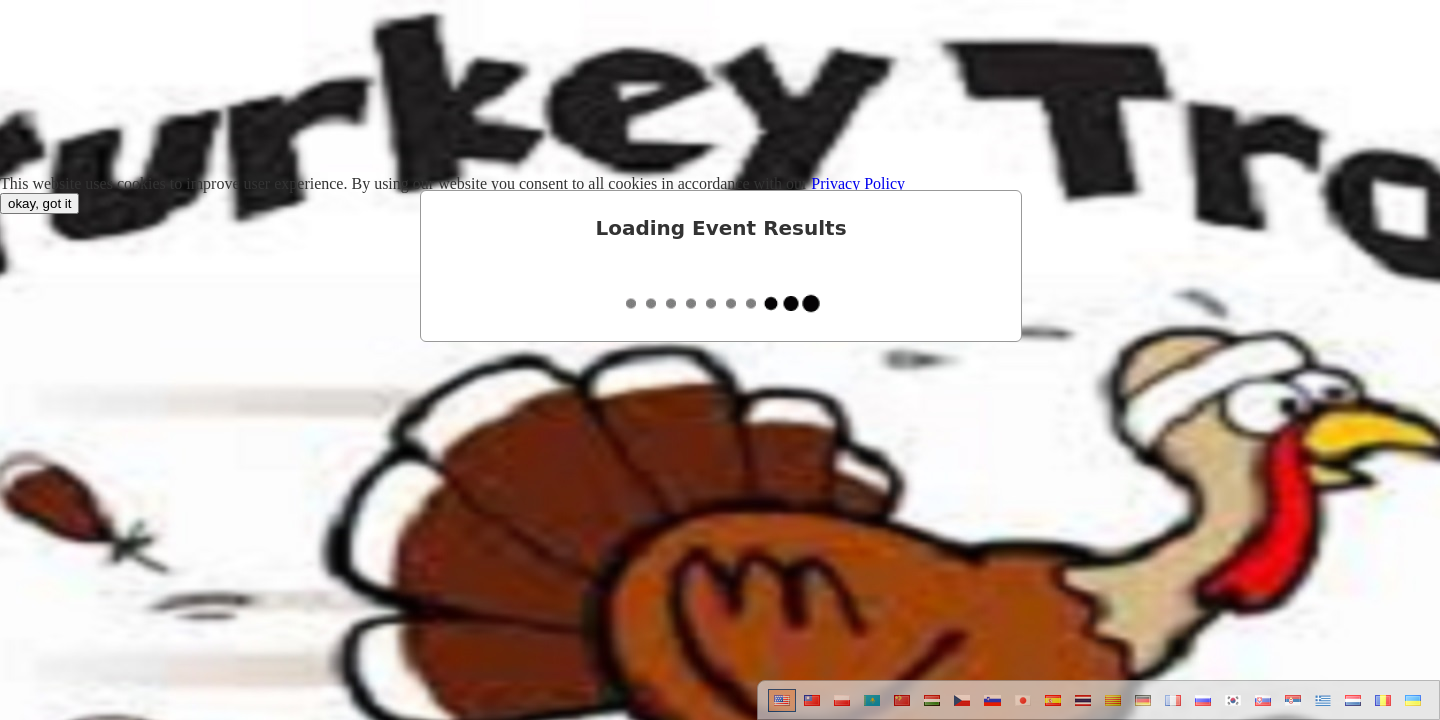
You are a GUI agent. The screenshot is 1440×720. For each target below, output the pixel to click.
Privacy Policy (858, 183)
